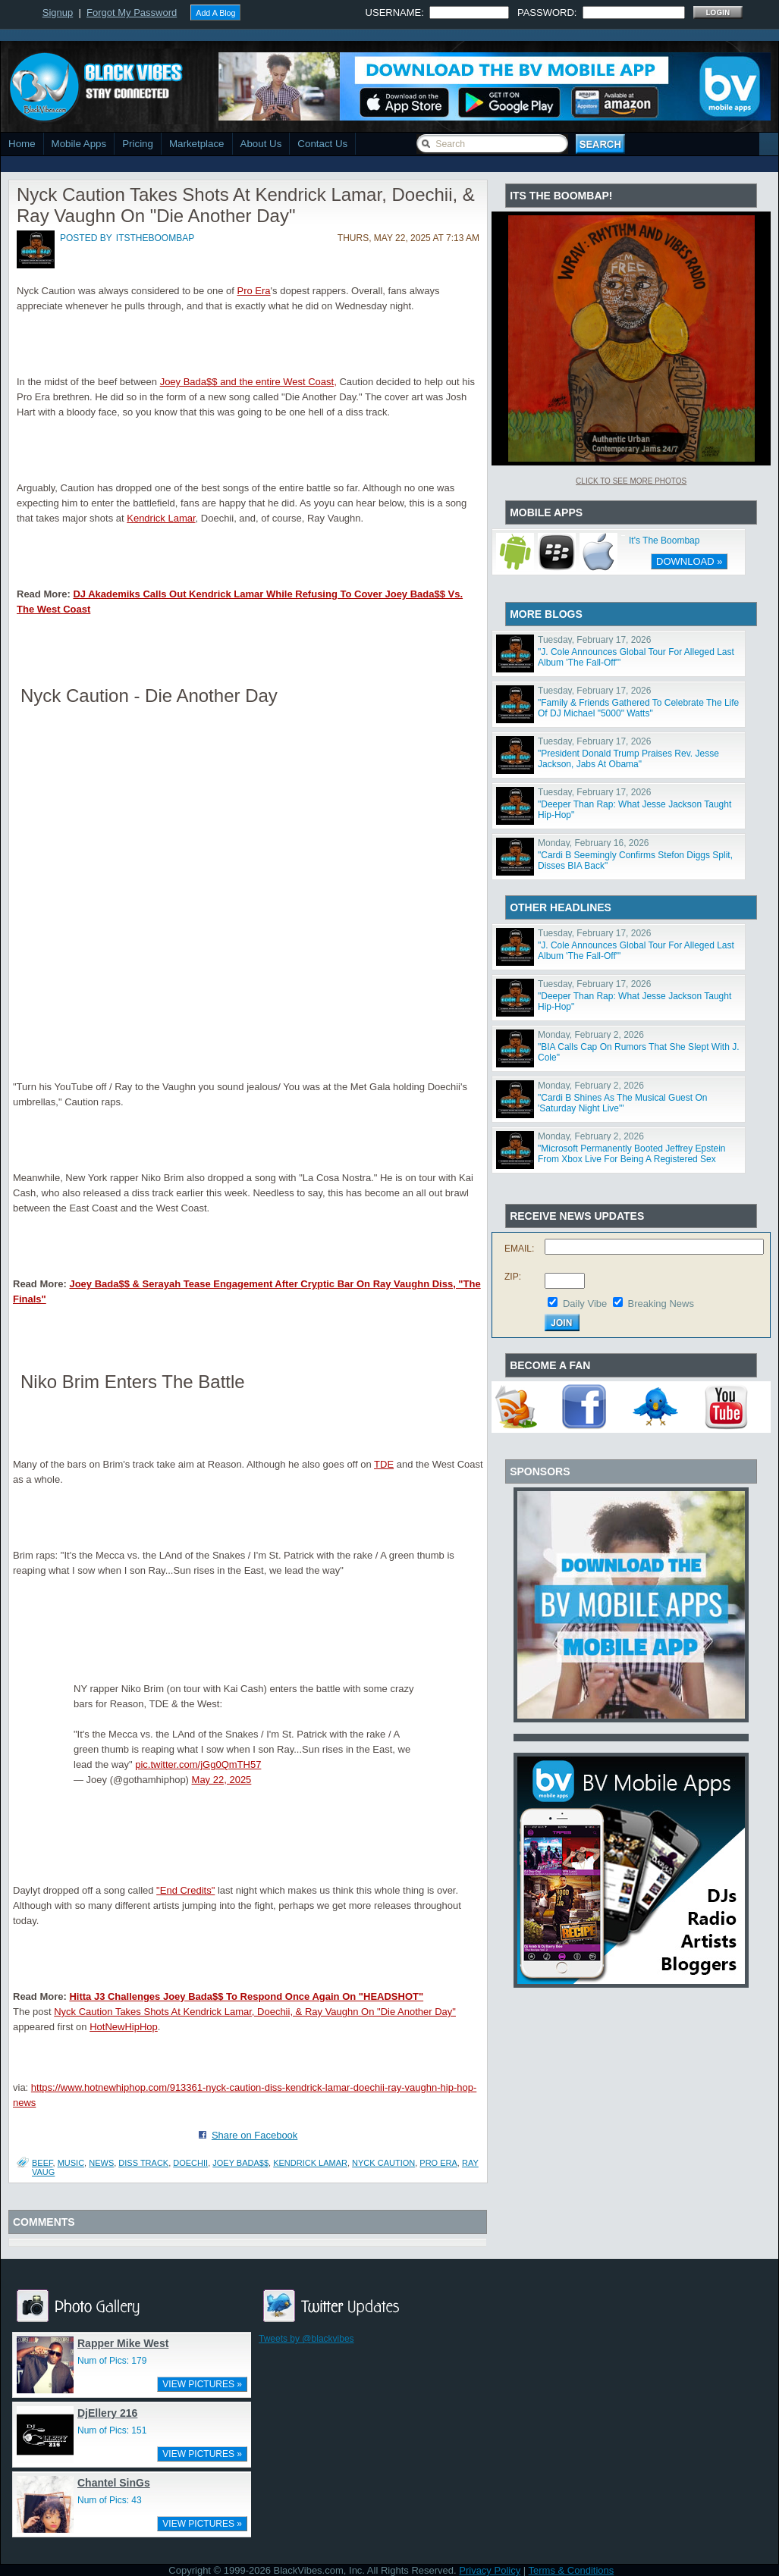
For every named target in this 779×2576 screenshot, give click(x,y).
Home (22, 143)
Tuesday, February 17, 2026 (594, 640)
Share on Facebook (254, 2135)
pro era (438, 2162)
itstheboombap (155, 238)
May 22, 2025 (222, 1779)
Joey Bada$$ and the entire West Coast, (248, 381)
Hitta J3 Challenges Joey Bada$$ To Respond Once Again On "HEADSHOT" (246, 1996)
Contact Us (322, 143)
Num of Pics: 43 (109, 2500)
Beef (42, 2162)
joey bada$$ (240, 2162)
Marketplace (197, 143)
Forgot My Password (131, 12)
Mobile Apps (79, 143)
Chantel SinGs (113, 2483)
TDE (384, 1464)
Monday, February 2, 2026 (591, 1034)
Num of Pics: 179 (111, 2360)
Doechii (190, 2162)
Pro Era (254, 290)
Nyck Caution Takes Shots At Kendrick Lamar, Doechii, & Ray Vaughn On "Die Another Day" (255, 2011)
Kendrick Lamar (161, 518)
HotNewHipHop (124, 2026)
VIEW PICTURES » (202, 2384)
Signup (57, 12)
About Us (261, 143)
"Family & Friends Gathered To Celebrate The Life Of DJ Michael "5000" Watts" (638, 708)
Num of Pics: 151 (111, 2430)
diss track (143, 2162)
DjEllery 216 (107, 2413)
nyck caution (383, 2162)
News (101, 2162)
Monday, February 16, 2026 (593, 843)
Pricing (137, 143)
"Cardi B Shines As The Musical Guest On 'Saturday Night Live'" (622, 1103)
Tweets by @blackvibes (306, 2338)
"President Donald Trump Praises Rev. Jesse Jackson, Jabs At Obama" (628, 758)
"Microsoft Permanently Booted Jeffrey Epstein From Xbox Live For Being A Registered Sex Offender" (632, 1159)
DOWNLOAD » (689, 561)
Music (71, 2162)
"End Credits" (185, 1890)
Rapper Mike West (122, 2343)
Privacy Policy (489, 2570)
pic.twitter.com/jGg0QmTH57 (198, 1764)
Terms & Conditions (571, 2570)
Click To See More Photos (631, 481)
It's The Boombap (664, 540)
